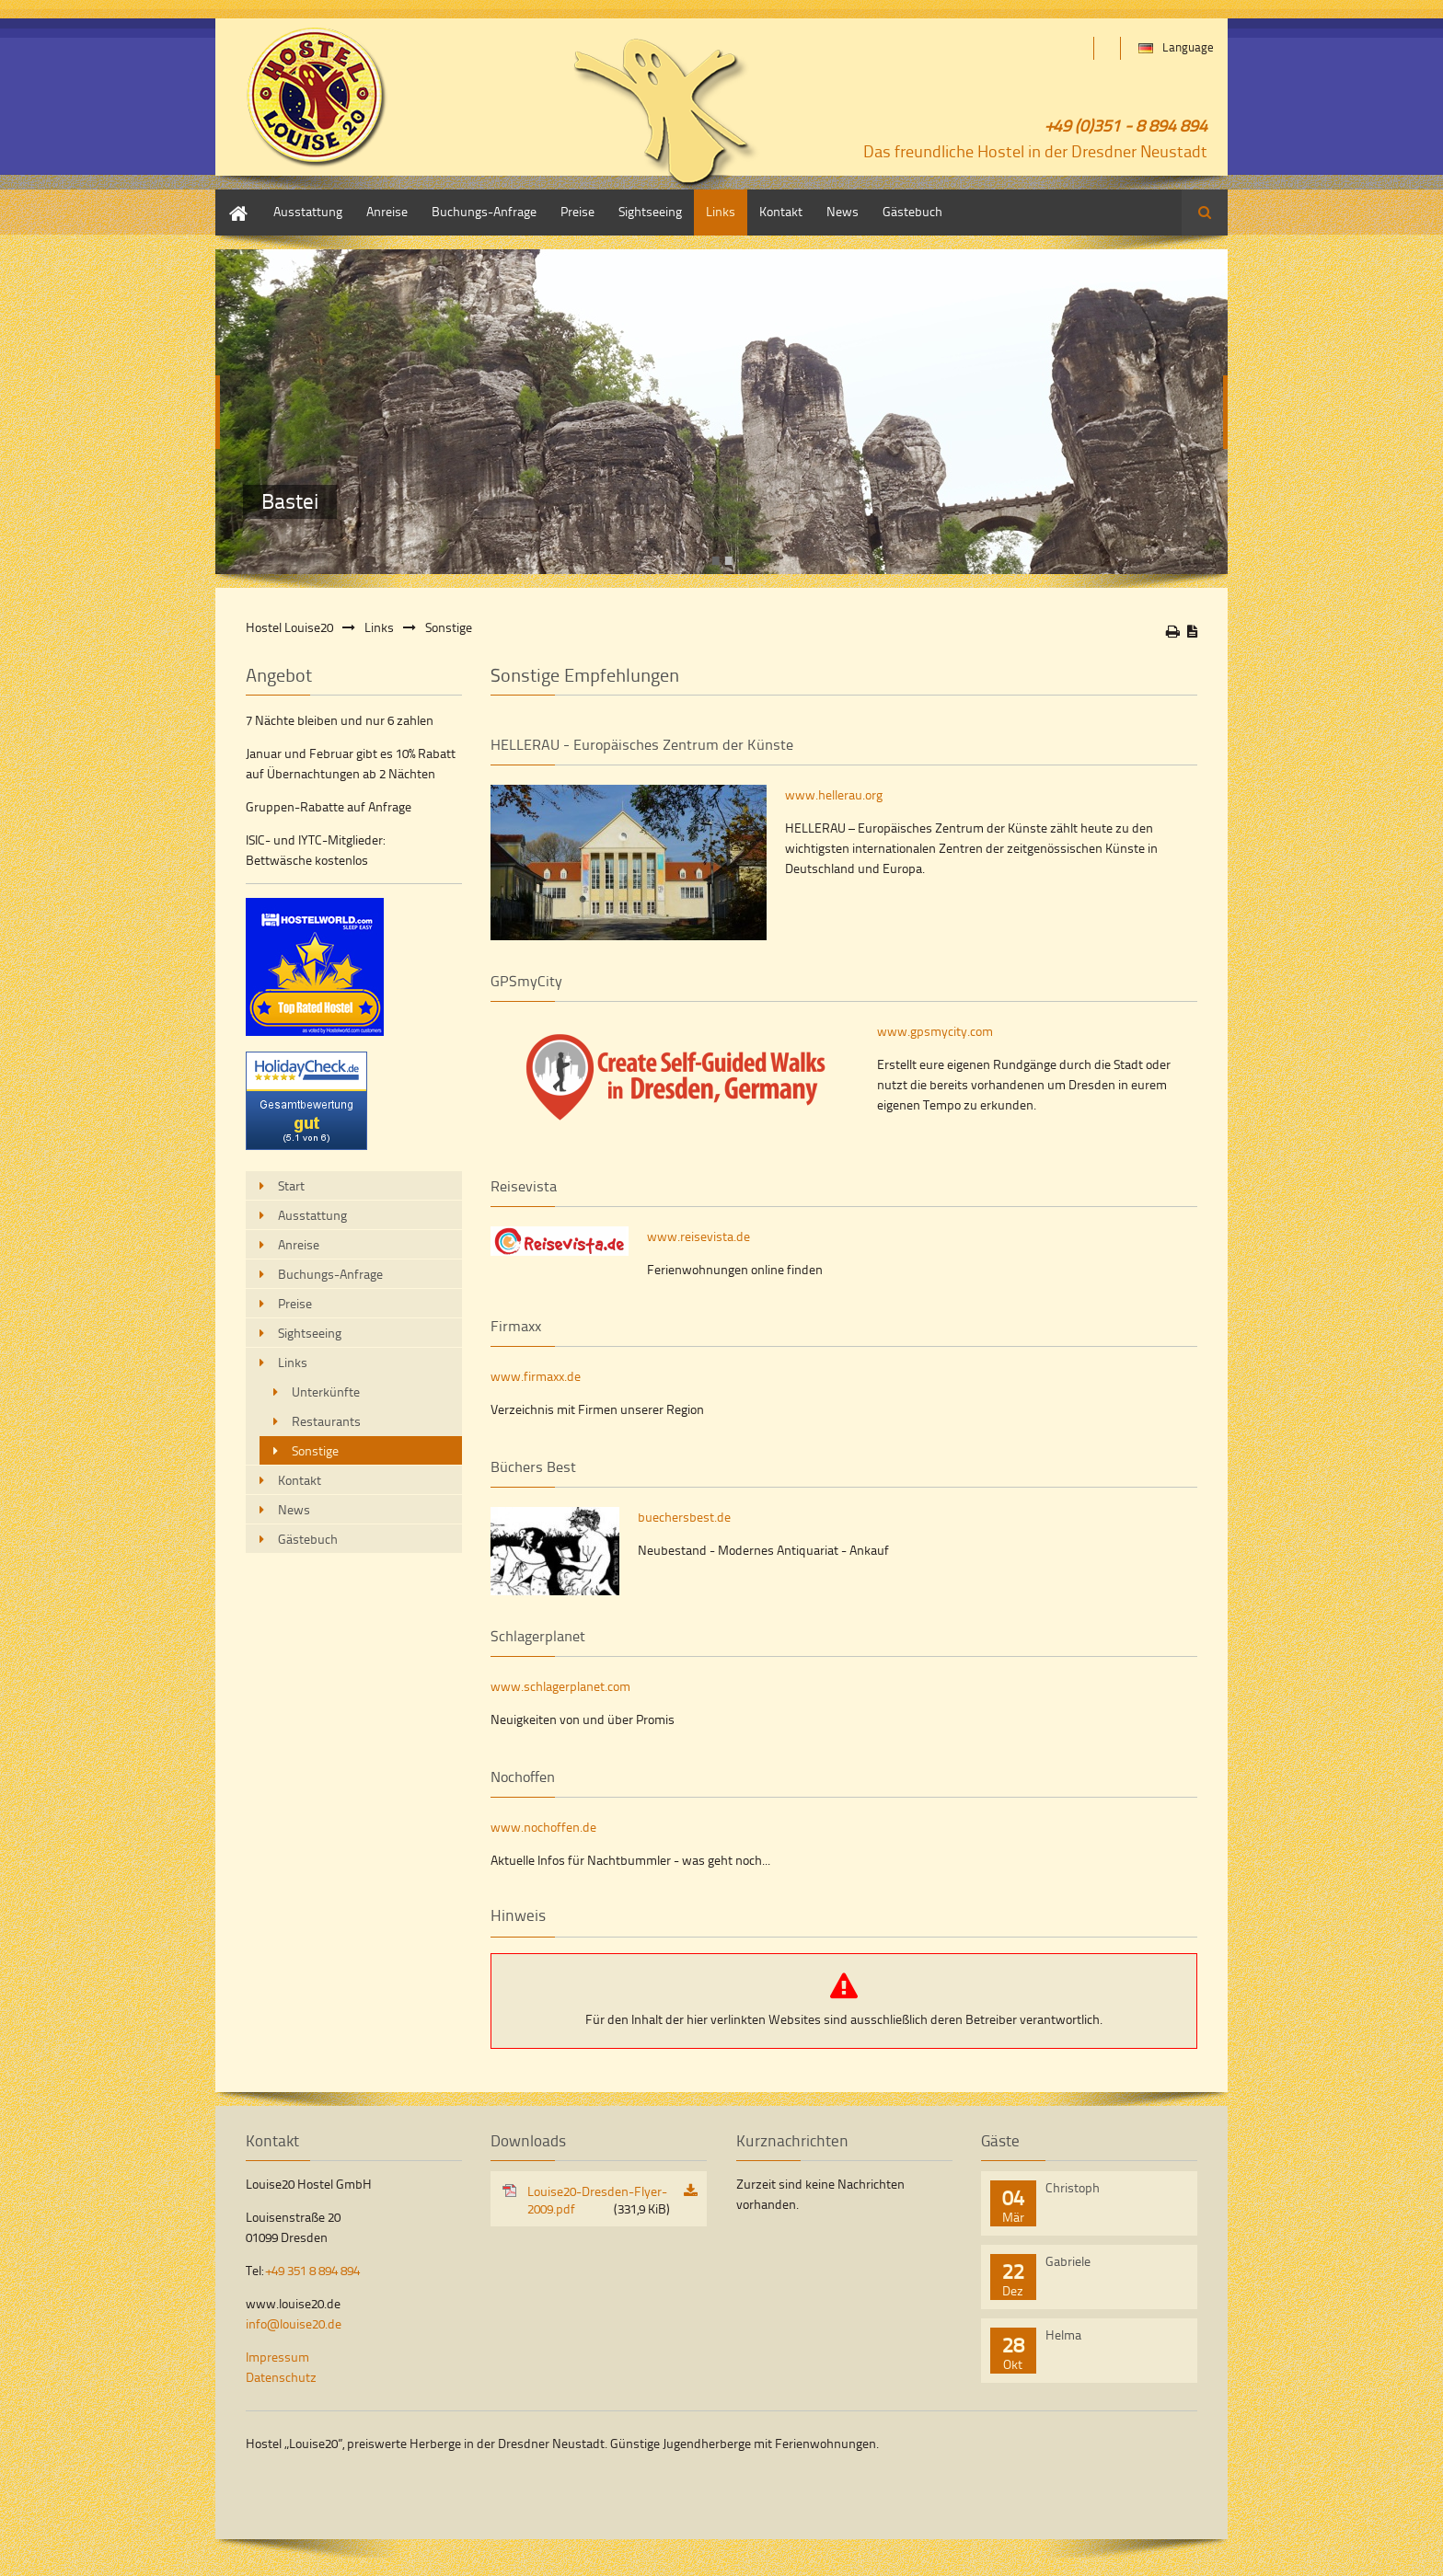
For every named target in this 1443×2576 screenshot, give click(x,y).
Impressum (277, 2356)
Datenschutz (281, 2377)
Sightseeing (650, 211)
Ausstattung (307, 211)
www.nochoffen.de (543, 1826)
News (842, 211)
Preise (577, 211)
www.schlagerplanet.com (560, 1686)
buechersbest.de (684, 1516)
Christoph (1072, 2187)
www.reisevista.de (698, 1236)
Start (228, 198)
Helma (1063, 2334)
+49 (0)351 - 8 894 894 (1126, 124)
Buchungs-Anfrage (484, 211)
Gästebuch (912, 211)
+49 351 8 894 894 (313, 2270)
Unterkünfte (326, 1391)
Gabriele (1068, 2261)
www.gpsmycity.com (935, 1031)
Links (720, 211)
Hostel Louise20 (289, 627)
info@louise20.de (293, 2323)
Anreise (387, 211)
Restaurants (326, 1421)
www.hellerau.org (834, 794)
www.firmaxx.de (536, 1376)
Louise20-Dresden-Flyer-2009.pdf (598, 2199)
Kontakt (780, 211)
